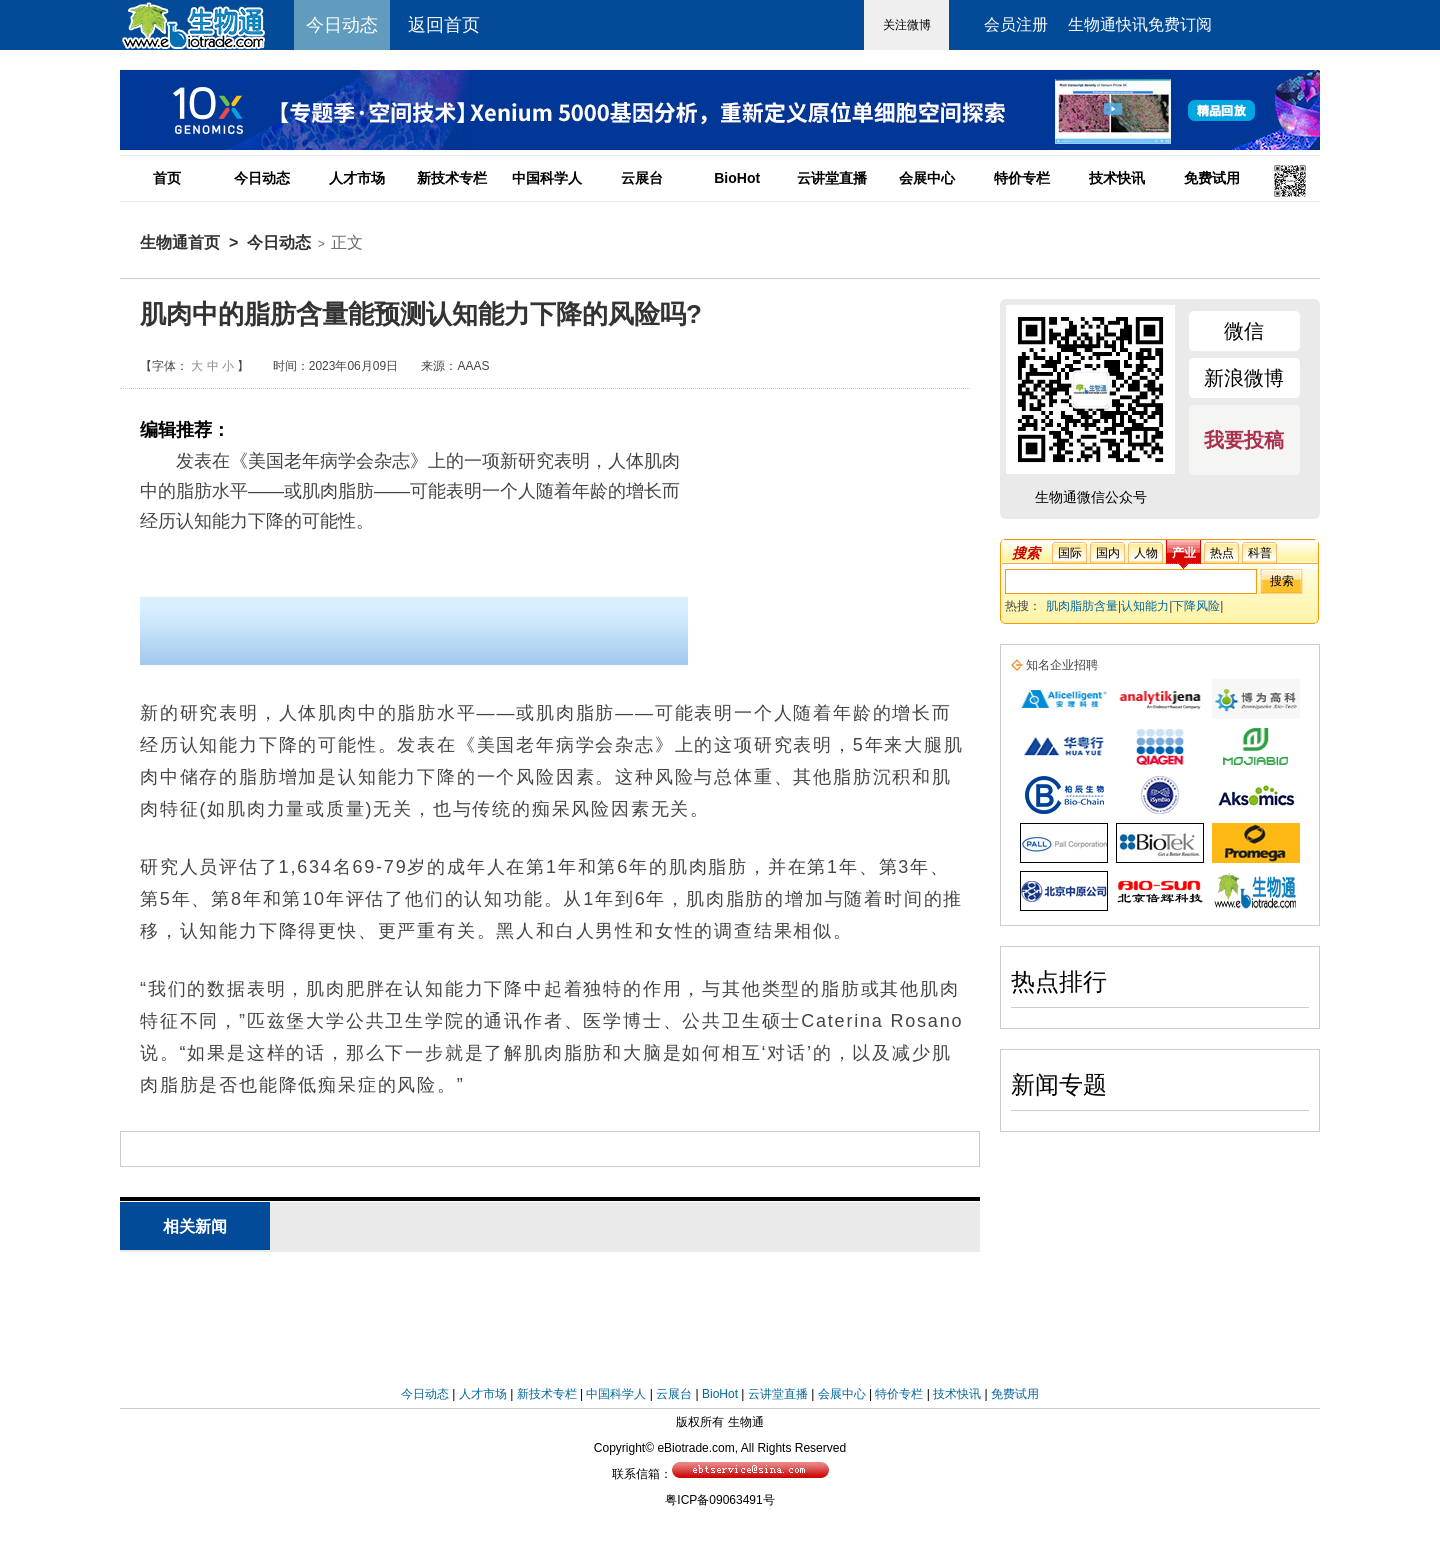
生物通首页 (180, 242)
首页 (167, 178)
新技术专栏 (452, 178)
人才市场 (357, 178)
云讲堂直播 (832, 178)
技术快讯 (1117, 178)
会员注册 (1016, 24)
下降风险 (1196, 606)
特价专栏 (1022, 178)
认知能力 (1145, 606)
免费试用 (1212, 178)
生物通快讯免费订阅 (1140, 24)
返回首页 (444, 25)
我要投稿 (1244, 440)
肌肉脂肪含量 (1082, 606)
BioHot (737, 178)
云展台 (642, 178)
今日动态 (262, 178)
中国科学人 (547, 178)
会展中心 (927, 178)
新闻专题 (1059, 1084)
